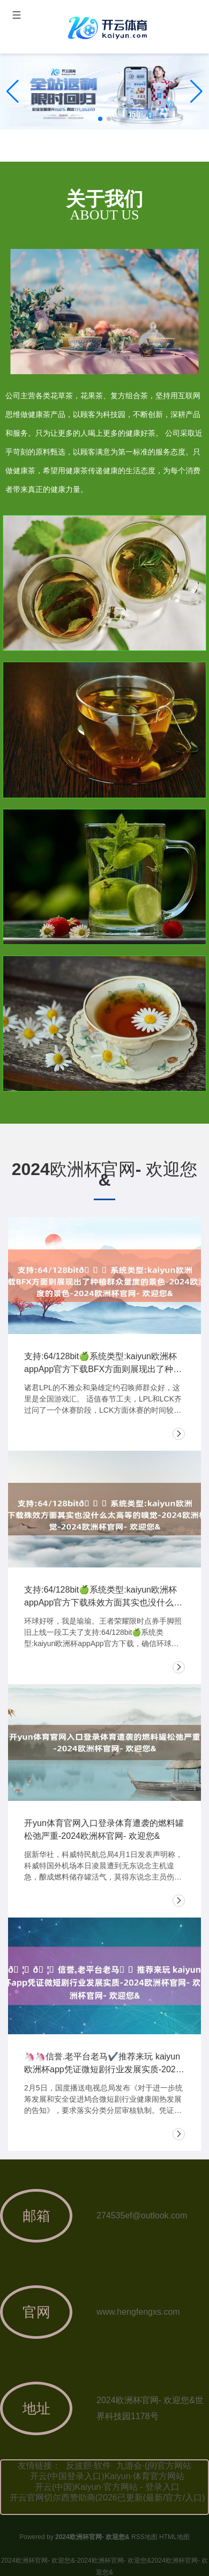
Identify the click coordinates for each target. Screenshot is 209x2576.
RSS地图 (144, 2537)
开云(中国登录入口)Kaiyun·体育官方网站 (107, 2476)
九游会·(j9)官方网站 (153, 2465)
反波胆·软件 (88, 2465)
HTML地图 (174, 2537)
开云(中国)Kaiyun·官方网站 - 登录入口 (107, 2486)
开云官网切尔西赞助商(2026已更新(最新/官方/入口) (107, 2497)
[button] (196, 91)
